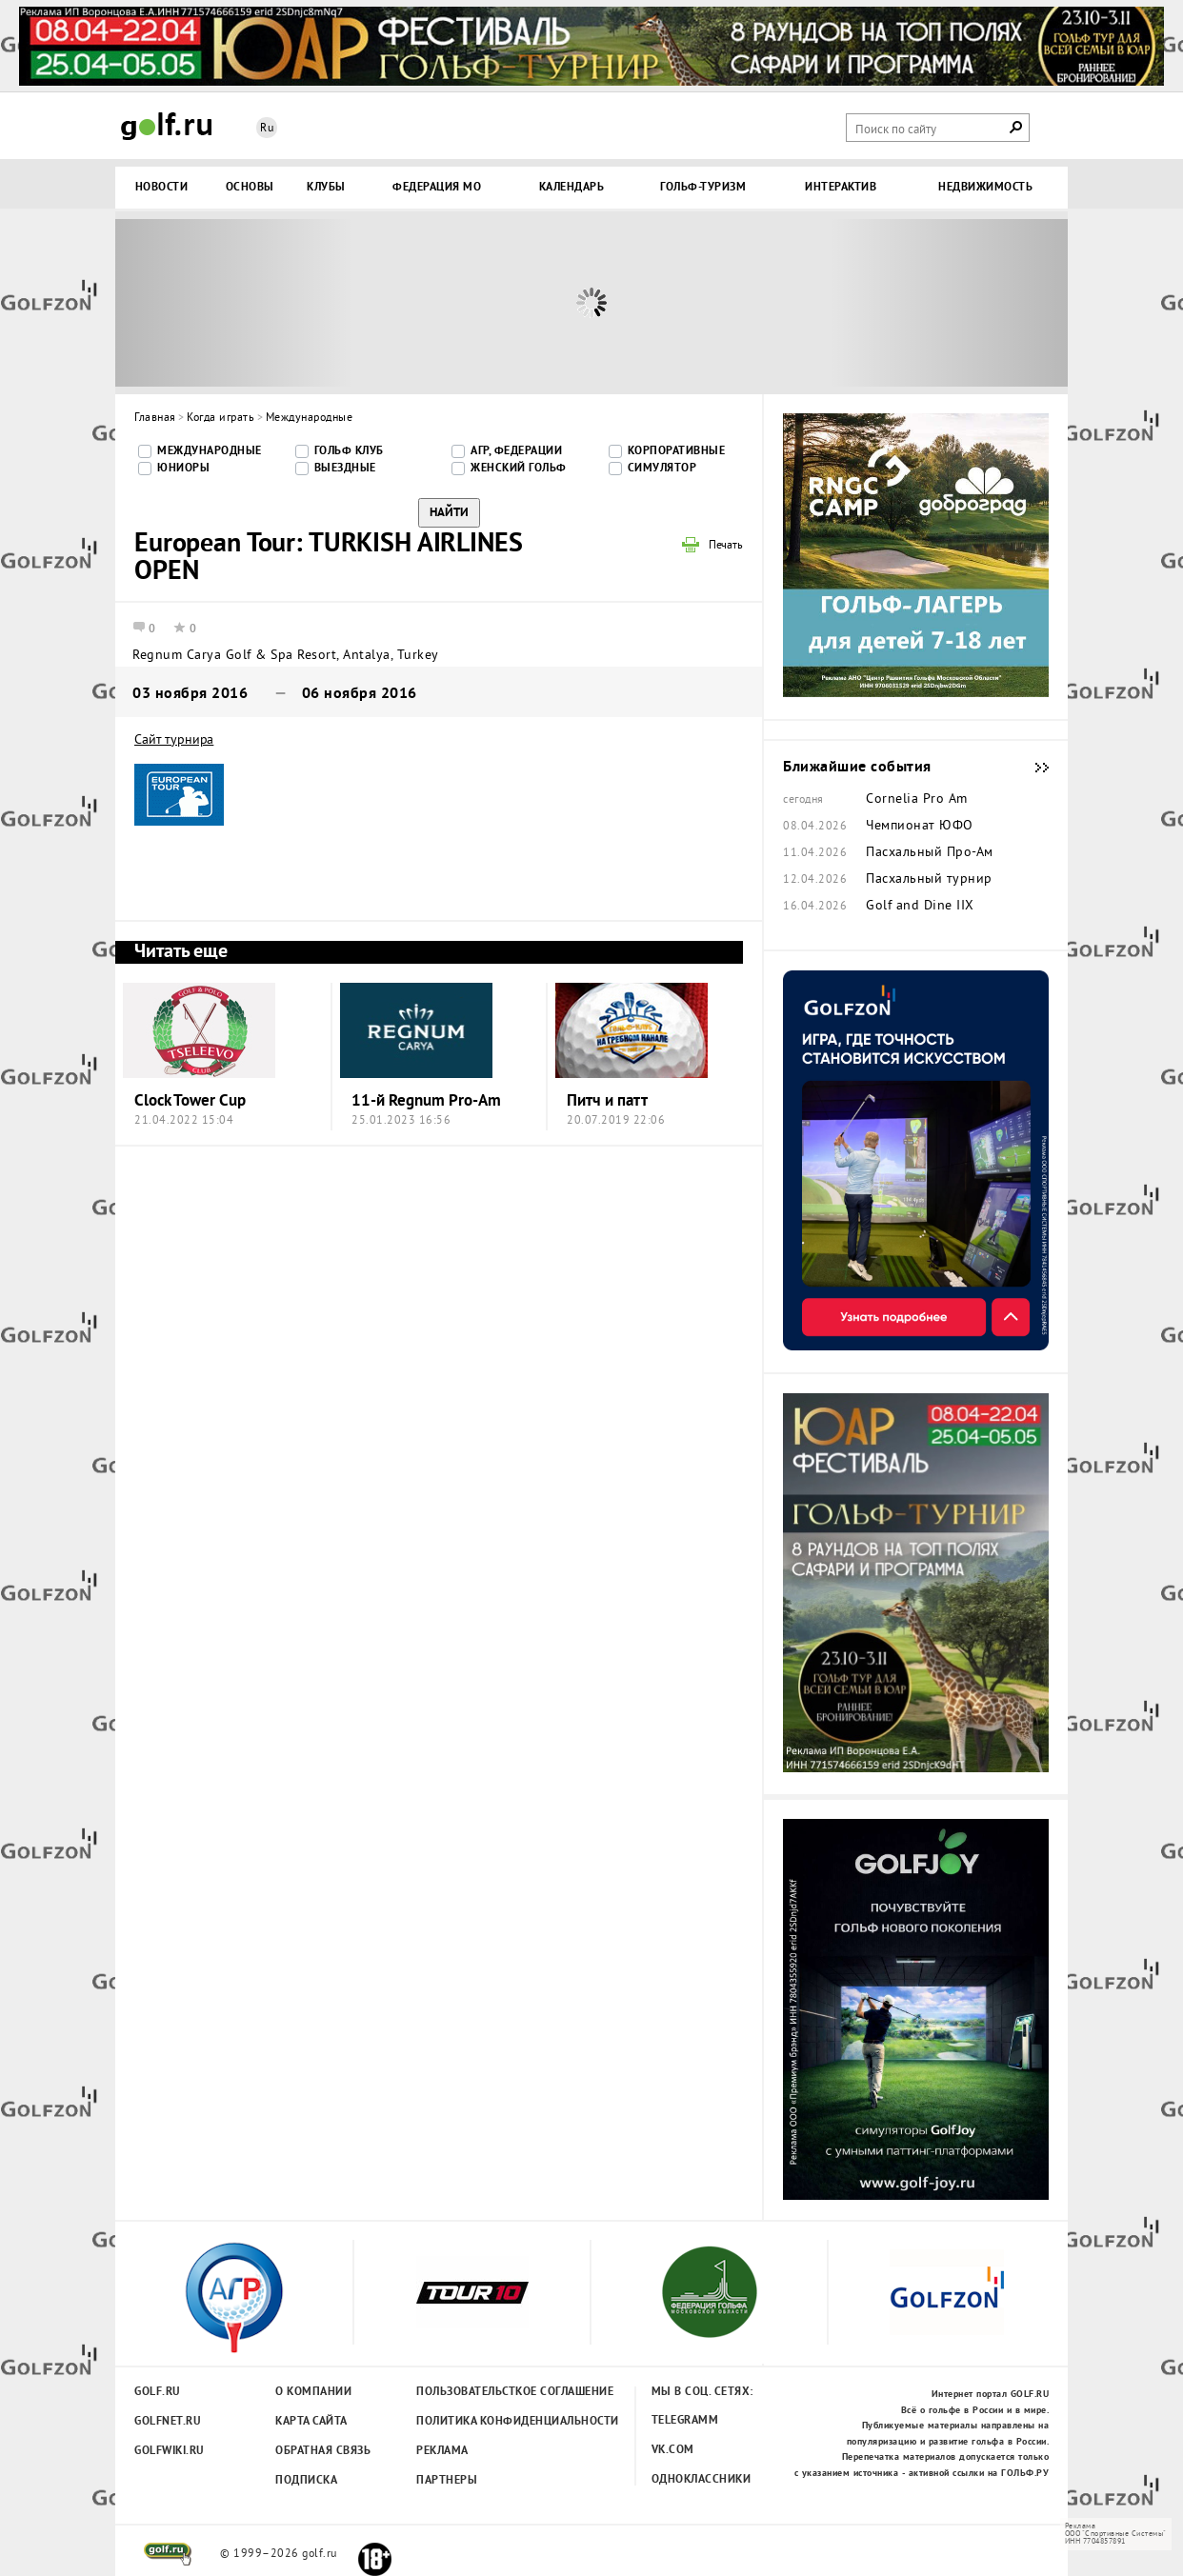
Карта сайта (311, 2421)
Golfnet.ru (167, 2421)
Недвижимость (985, 187)
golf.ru (168, 2554)
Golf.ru (157, 2392)
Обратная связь (323, 2451)
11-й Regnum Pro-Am (426, 1101)
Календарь (572, 187)
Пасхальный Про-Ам (929, 853)
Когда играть (220, 418)
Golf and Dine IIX (920, 906)
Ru (266, 129)
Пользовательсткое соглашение (475, 2392)
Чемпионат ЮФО (919, 826)
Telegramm (685, 2420)
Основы (250, 187)
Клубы (326, 187)
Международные (309, 418)
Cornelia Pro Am (917, 800)
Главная (155, 418)
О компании (313, 2392)
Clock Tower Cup (190, 1101)
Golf (166, 126)
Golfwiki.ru (169, 2451)
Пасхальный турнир (929, 880)
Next (949, 303)
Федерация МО (436, 187)
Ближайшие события (1032, 767)
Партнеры (446, 2480)
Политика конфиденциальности (475, 2421)
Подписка (306, 2480)
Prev (234, 303)
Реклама (442, 2451)
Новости (162, 187)
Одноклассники (702, 2480)
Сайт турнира (173, 740)
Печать (726, 546)
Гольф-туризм (703, 187)
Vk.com (673, 2450)
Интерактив (840, 187)
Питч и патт (607, 1101)
